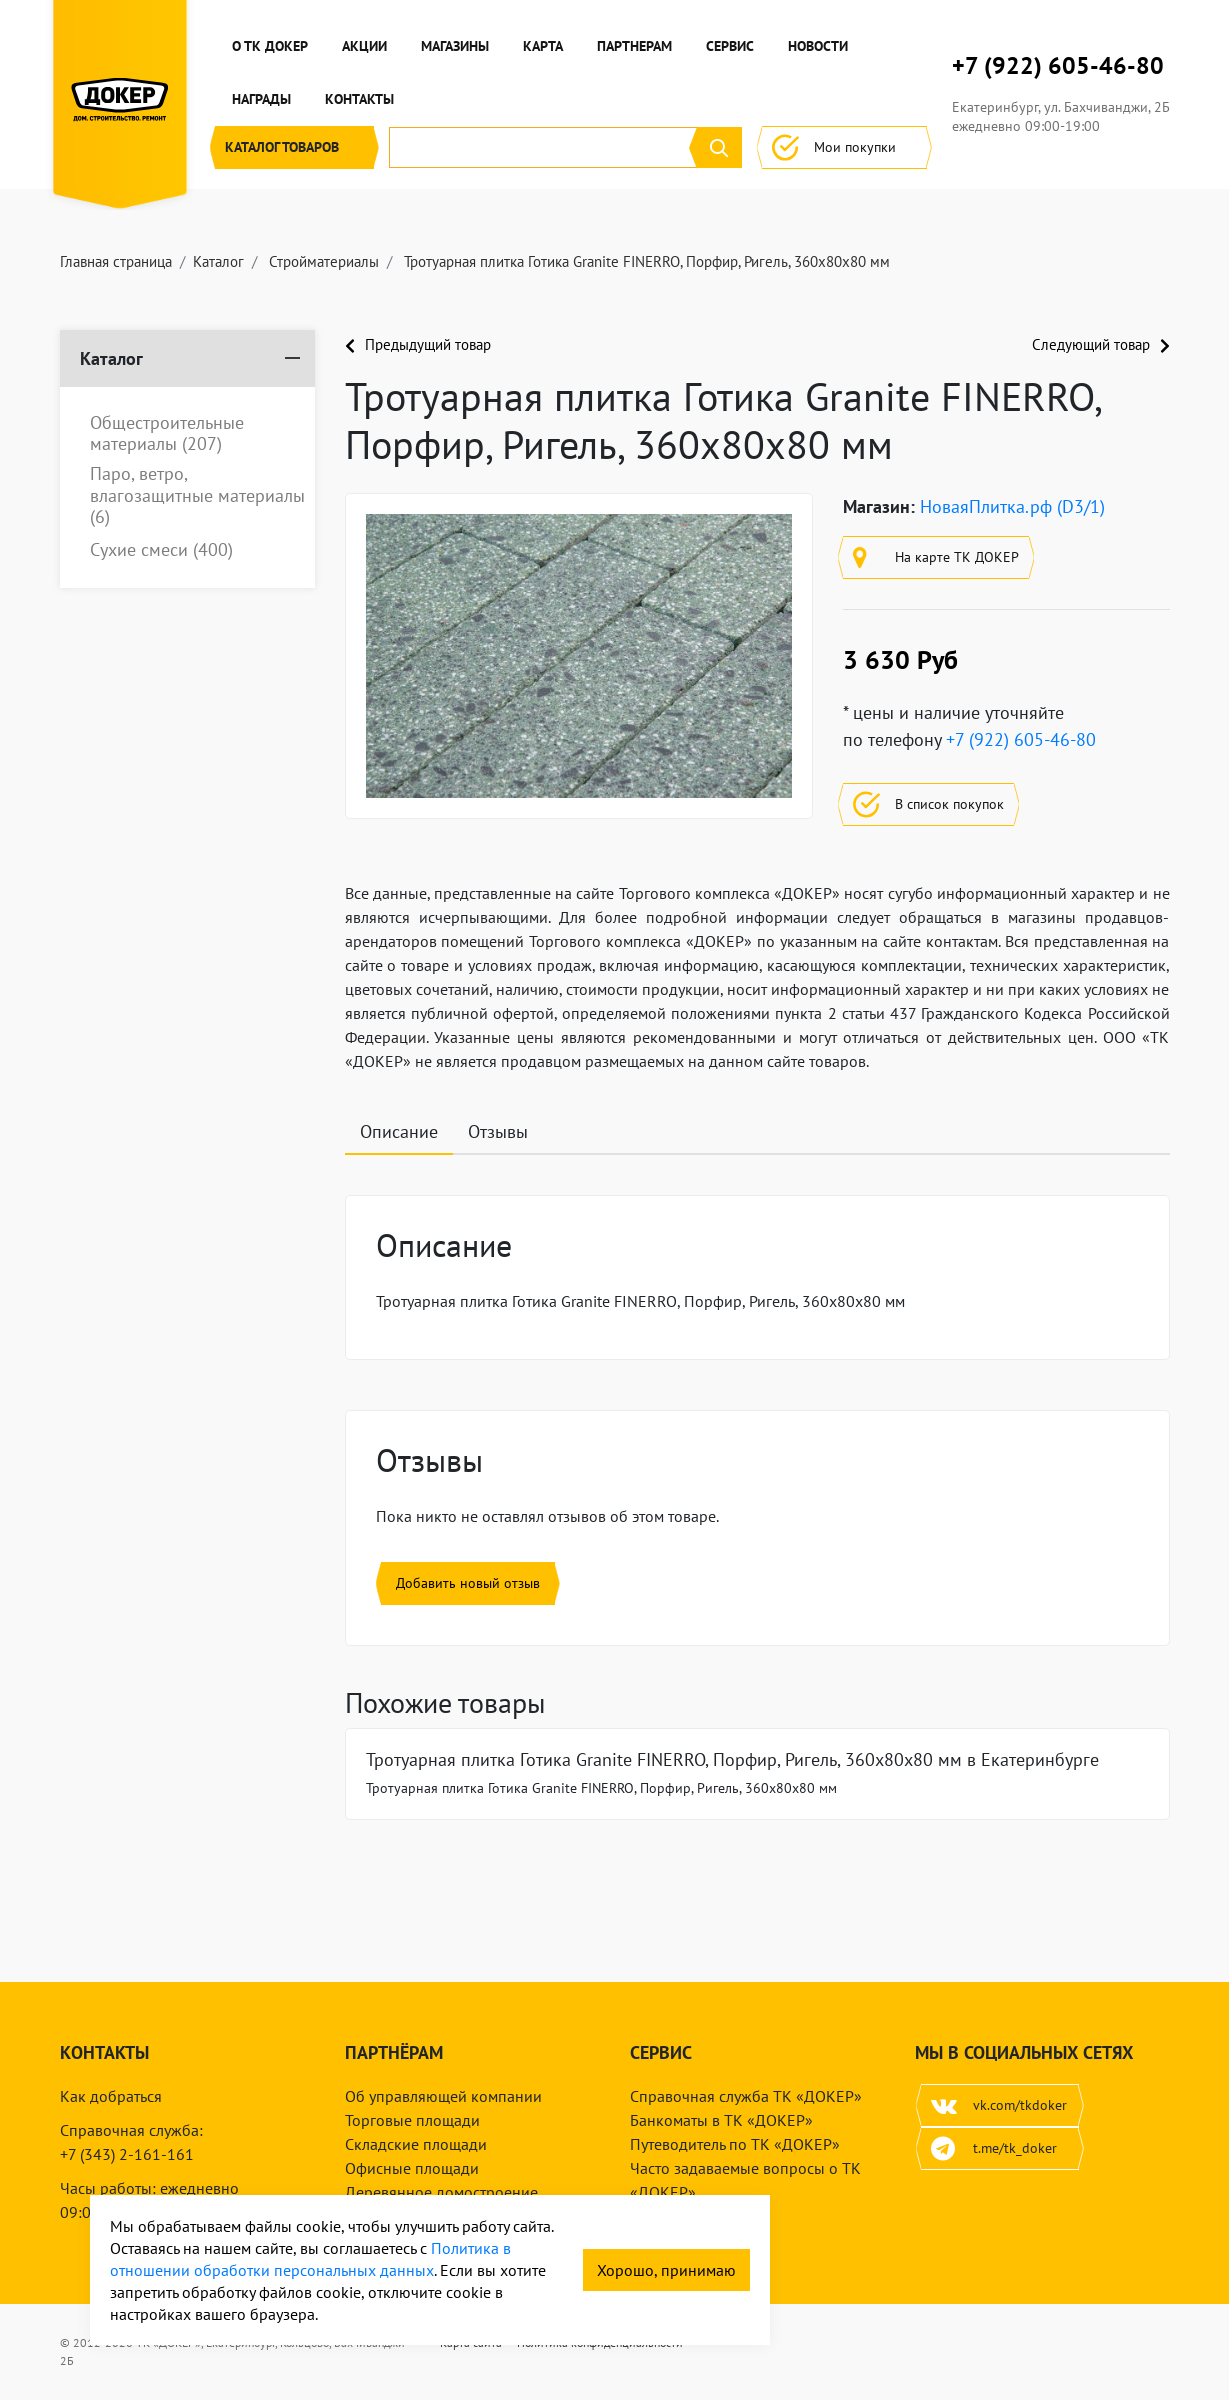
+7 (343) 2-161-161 (127, 2154)
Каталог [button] (294, 147)
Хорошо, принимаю (666, 2270)
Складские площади (416, 2144)
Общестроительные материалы (167, 433)
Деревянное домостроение (441, 2192)
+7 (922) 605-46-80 (1058, 66)
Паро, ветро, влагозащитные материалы (197, 495)
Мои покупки (844, 147)
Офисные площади (412, 2168)
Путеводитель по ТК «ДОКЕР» (735, 2144)
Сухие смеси (161, 550)
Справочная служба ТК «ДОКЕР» (746, 2096)
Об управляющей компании (443, 2096)
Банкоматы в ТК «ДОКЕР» (721, 2120)
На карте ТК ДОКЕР (936, 557)
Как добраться (111, 2096)
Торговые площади (412, 2120)
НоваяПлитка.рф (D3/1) (1012, 506)
